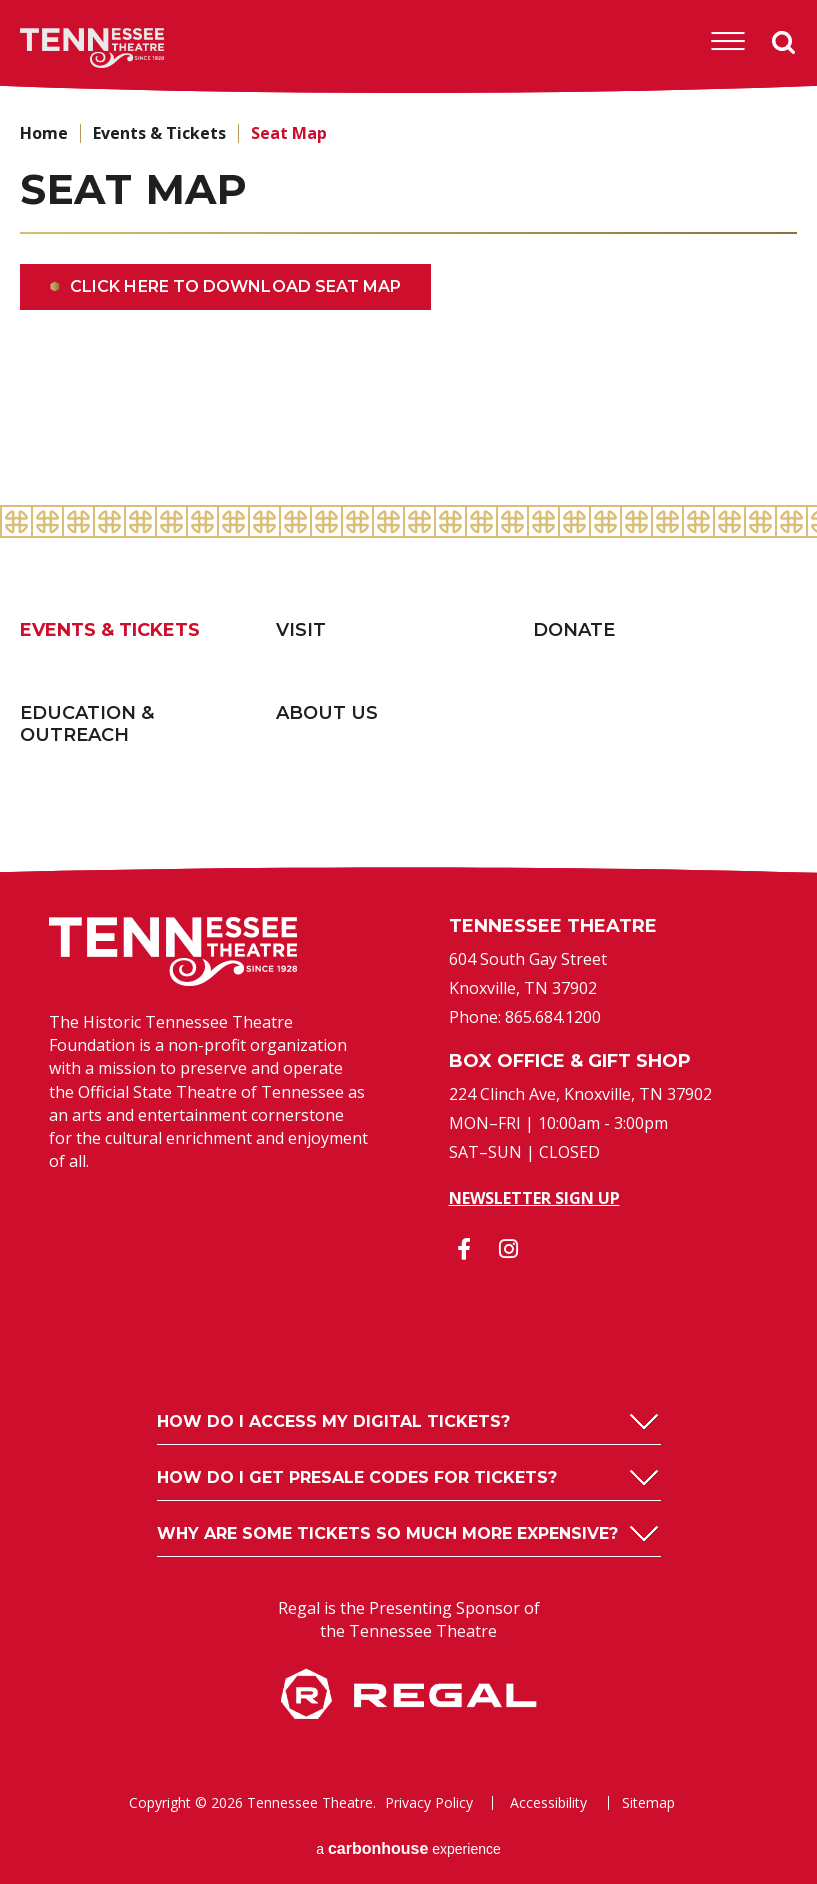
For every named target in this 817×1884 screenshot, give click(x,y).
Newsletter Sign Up (534, 1198)
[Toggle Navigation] (728, 42)
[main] (408, 300)
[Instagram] (509, 1249)
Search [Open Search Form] (784, 43)
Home (44, 133)
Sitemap (648, 1803)
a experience (408, 1848)
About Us (327, 713)
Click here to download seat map (235, 286)
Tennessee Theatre (61, 48)
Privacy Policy (429, 1803)
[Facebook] (464, 1249)
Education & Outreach (87, 724)
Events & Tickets (159, 133)
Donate (574, 630)
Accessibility (548, 1803)
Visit (301, 630)
